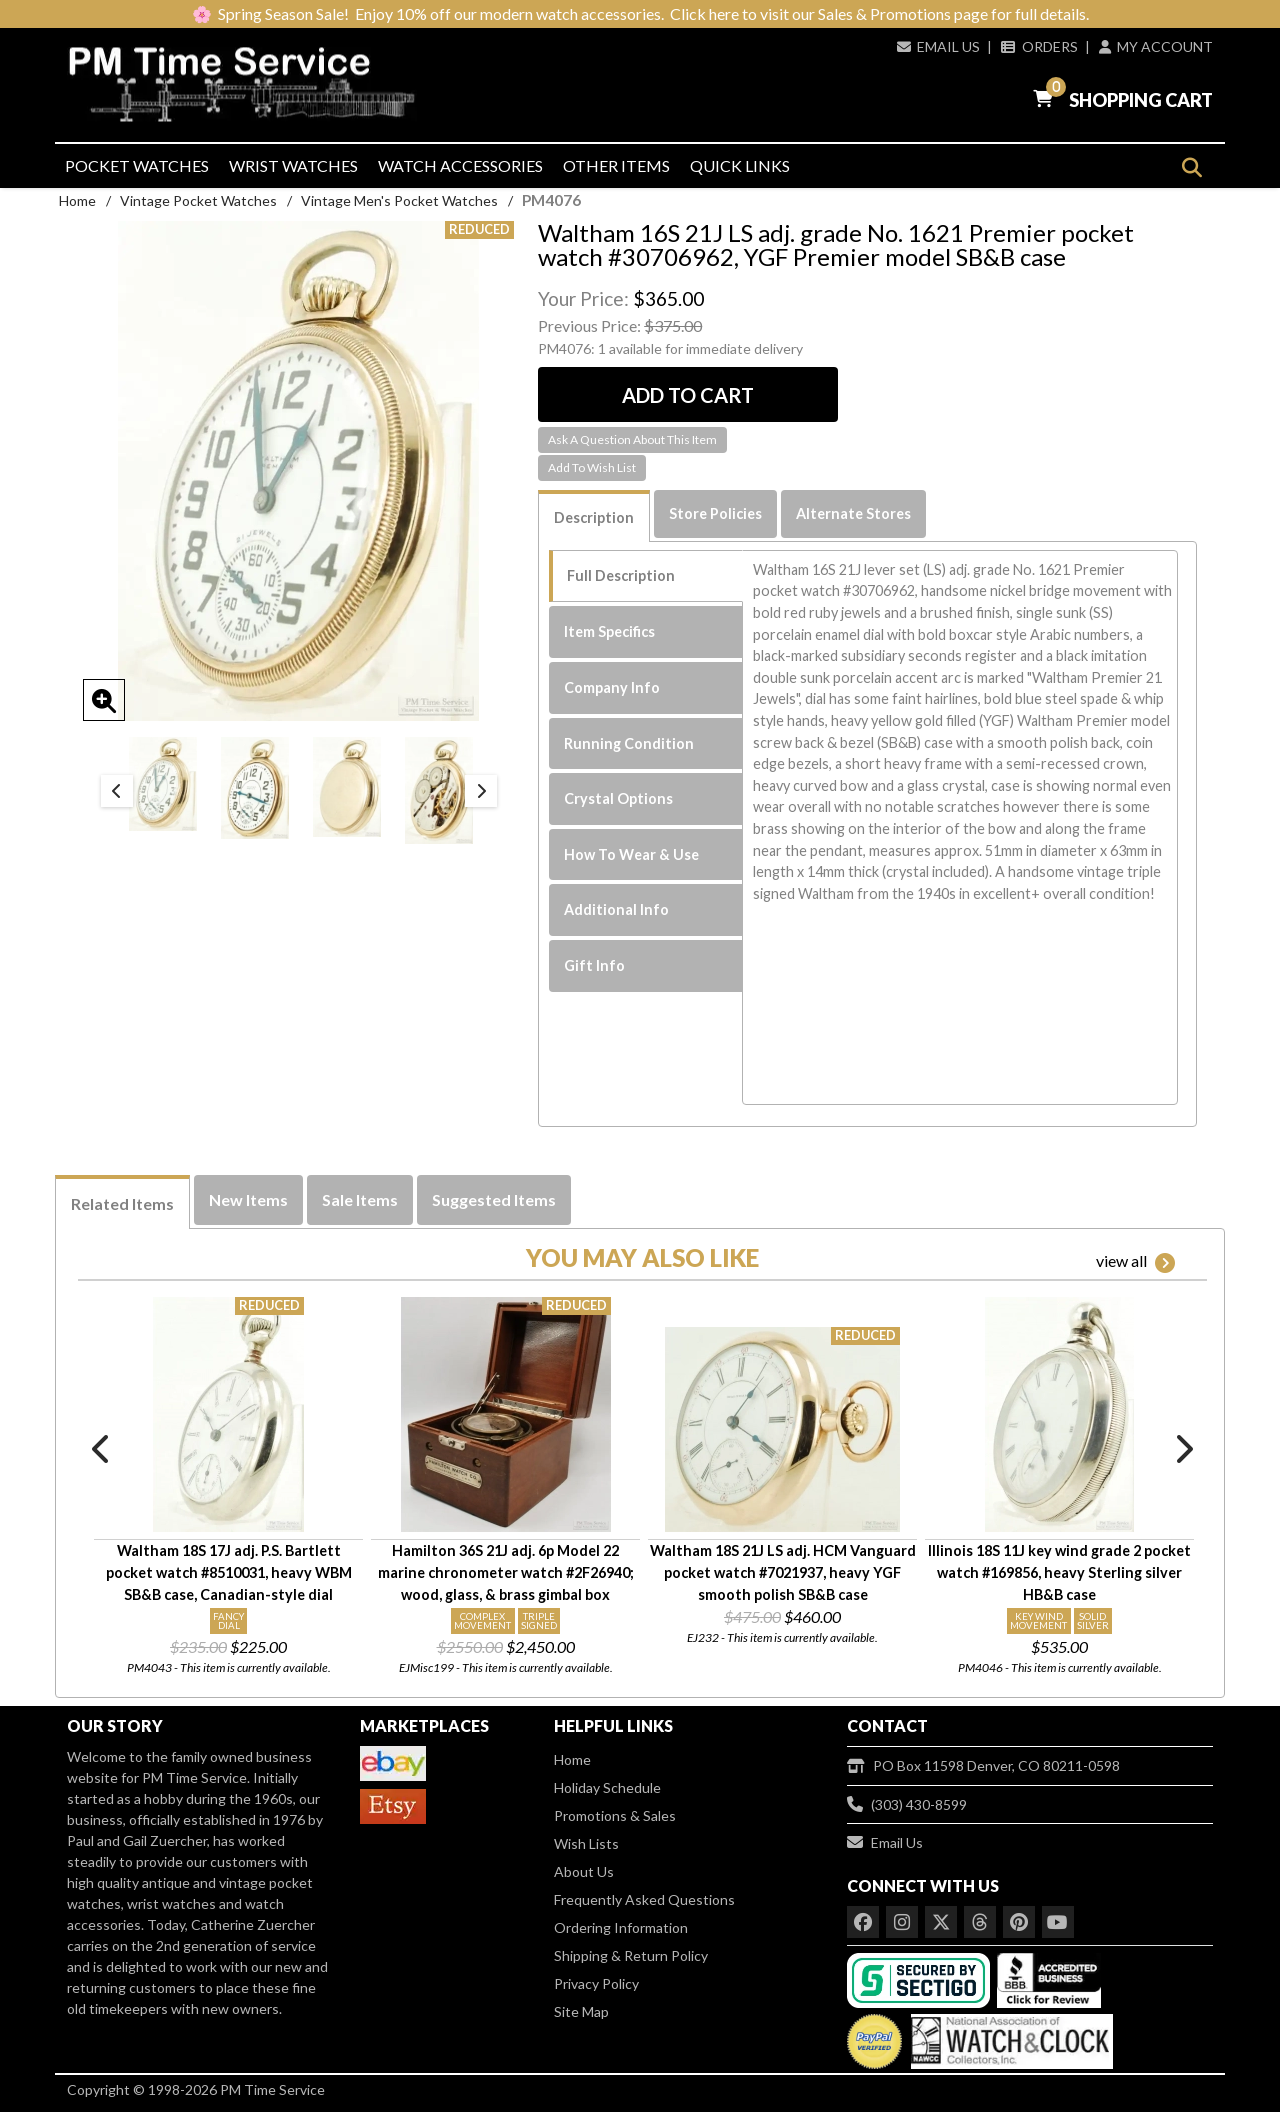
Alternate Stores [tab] (853, 513)
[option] (163, 784)
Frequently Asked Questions (644, 1899)
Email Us (938, 46)
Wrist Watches (293, 165)
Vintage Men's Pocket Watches (399, 200)
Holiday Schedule (607, 1787)
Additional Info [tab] (616, 909)
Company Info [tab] (612, 687)
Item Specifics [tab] (609, 631)
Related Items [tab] (122, 1203)
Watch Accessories (460, 165)
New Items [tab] (248, 1199)
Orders (1039, 46)
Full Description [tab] (621, 575)
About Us (584, 1871)
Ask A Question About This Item (632, 439)
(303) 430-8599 (907, 1804)
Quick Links (740, 165)
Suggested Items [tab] (494, 1199)
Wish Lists (586, 1843)
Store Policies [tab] (715, 513)
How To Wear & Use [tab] (631, 854)
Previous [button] (117, 791)
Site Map (581, 2011)
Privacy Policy (596, 1983)
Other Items (616, 165)
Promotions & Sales (615, 1815)
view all (1135, 1262)
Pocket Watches (137, 165)
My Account (1156, 46)
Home (77, 200)
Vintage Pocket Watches (198, 200)
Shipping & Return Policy (631, 1955)
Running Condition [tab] (629, 743)
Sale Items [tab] (360, 1199)
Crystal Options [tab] (618, 798)
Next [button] (481, 791)
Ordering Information (621, 1927)
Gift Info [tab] (594, 965)
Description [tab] (594, 517)
